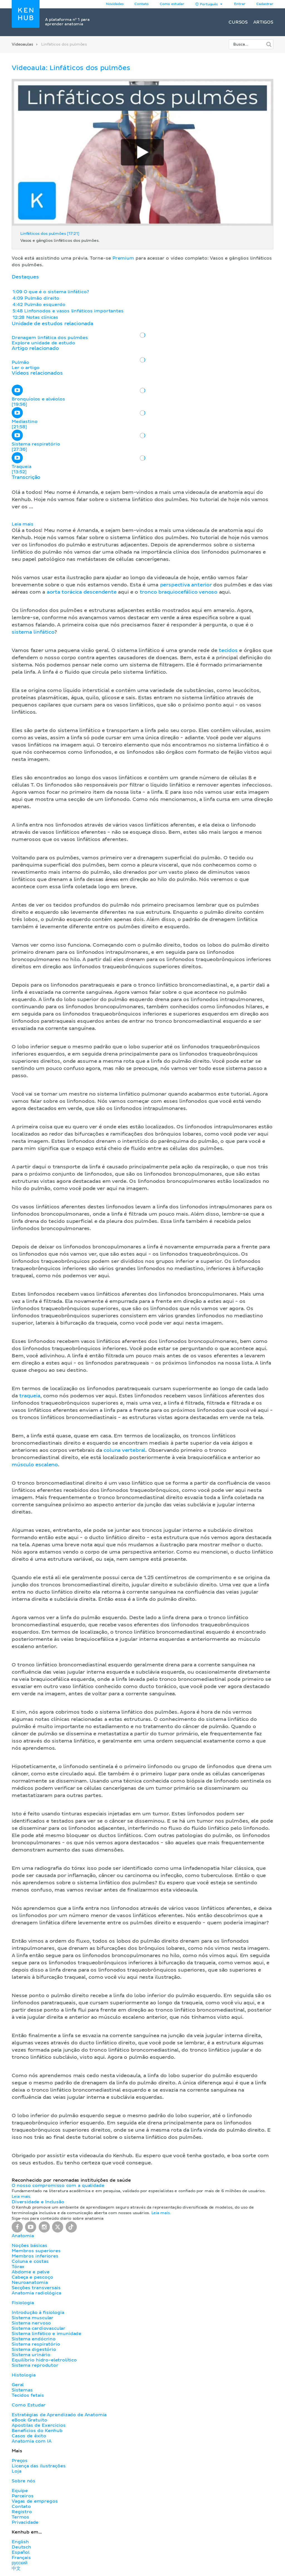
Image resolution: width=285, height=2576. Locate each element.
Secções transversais (36, 2288)
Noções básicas (29, 2245)
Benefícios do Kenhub (37, 2430)
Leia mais (22, 524)
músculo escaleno (35, 1464)
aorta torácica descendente (82, 592)
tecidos (228, 650)
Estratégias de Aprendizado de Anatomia (59, 2415)
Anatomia (23, 2236)
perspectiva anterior (186, 585)
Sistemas (22, 2390)
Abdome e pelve (31, 2272)
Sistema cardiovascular (38, 2328)
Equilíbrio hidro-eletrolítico (44, 2360)
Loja (16, 2471)
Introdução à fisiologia (38, 2312)
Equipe (20, 2490)
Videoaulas (22, 44)
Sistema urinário (31, 2355)
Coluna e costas (30, 2261)
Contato (21, 2506)
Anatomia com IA (31, 2441)
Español (21, 2552)
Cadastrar (264, 4)
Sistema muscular (32, 2318)
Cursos (238, 22)
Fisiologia (23, 2303)
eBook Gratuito (29, 2420)
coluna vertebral (124, 1450)
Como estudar (172, 4)
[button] (142, 1321)
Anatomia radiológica (36, 2293)
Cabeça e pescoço (32, 2277)
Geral (18, 2385)
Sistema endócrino (34, 2339)
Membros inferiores (35, 2256)
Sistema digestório (34, 2349)
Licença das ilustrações (39, 2466)
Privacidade (25, 2522)
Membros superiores (36, 2251)
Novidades (115, 4)
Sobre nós (23, 2481)
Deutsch (21, 2547)
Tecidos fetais (28, 2395)
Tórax (18, 2266)
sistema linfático (33, 632)
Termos (20, 2517)
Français (21, 2557)
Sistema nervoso (31, 2323)
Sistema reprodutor (35, 2365)
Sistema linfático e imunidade (46, 2333)
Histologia (23, 2375)
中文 (16, 2568)
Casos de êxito (29, 2436)
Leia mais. (21, 2197)
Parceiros (23, 2496)
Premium (123, 258)
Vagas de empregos (35, 2501)
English (20, 2542)
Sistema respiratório (36, 2344)
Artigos (263, 22)
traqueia (29, 1395)
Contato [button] (141, 4)
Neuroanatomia (30, 2282)
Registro (22, 2512)
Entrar (239, 4)
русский (19, 2563)
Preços (20, 2460)
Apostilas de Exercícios (39, 2425)
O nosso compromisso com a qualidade (58, 2185)
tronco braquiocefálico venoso (179, 592)
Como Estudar (29, 2405)
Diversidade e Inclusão (38, 2202)
